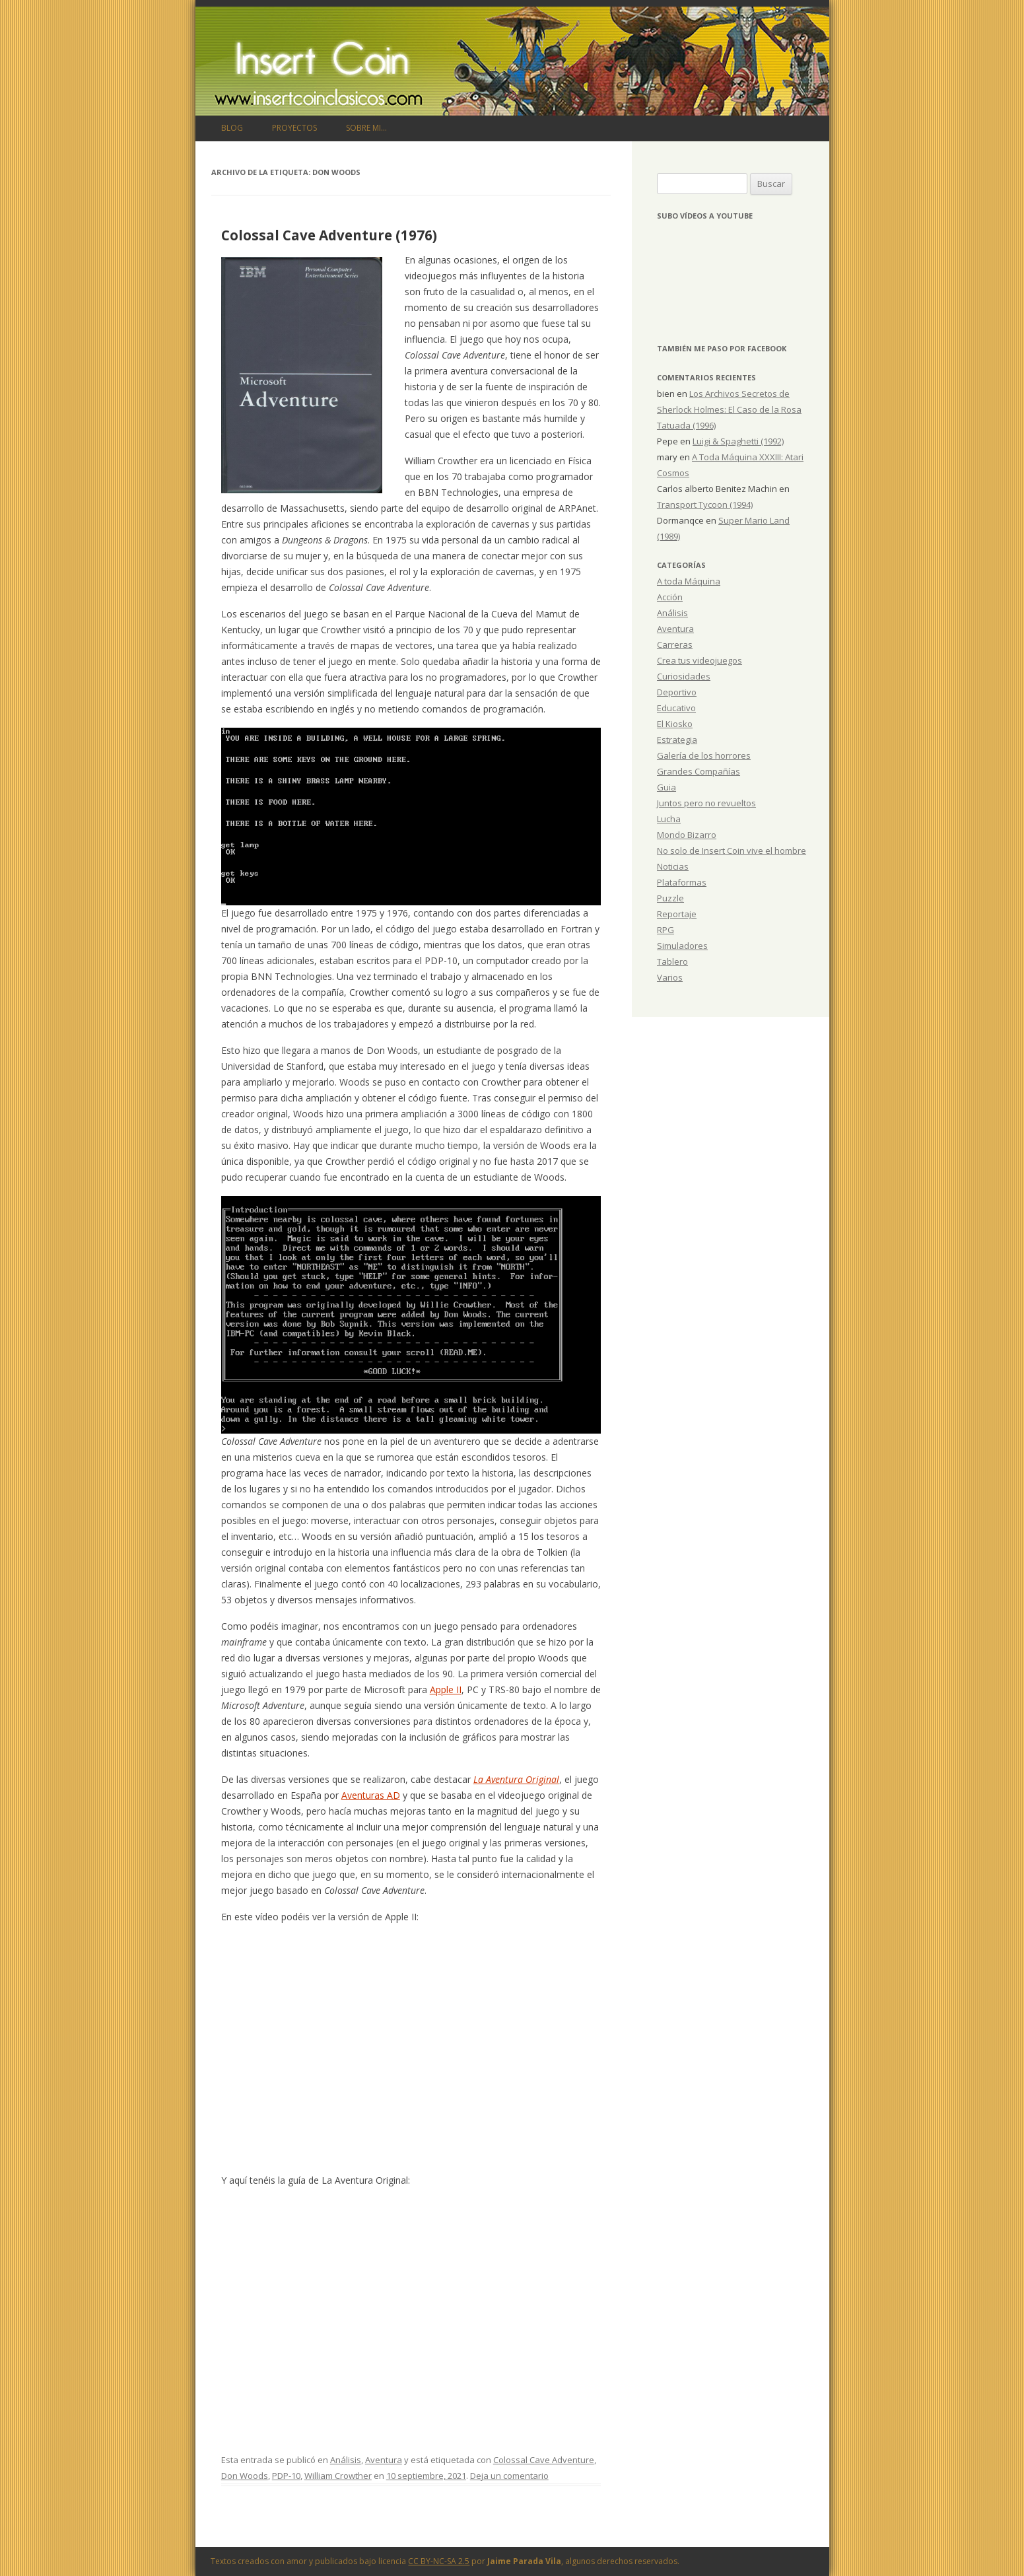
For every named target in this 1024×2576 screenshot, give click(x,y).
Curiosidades (683, 676)
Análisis (345, 2460)
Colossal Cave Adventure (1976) (329, 235)
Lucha (669, 819)
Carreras (675, 644)
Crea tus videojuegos (699, 660)
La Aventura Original (516, 1779)
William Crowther (338, 2476)
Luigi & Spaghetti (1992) (738, 441)
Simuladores (682, 946)
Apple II (445, 1689)
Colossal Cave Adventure (543, 2460)
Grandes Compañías (698, 771)
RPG (665, 930)
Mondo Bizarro (686, 835)
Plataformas (681, 882)
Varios (670, 977)
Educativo (676, 708)
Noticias (673, 866)
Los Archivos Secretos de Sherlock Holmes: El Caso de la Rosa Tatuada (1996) (729, 409)
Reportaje (677, 914)
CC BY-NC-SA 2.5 (438, 2561)
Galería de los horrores (704, 755)
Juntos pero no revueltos (706, 803)
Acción (670, 597)
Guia (666, 787)
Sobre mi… (366, 127)
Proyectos (294, 127)
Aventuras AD (370, 1795)
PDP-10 (286, 2476)
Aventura (383, 2460)
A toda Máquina (688, 581)
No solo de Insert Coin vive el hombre (731, 850)
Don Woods (244, 2476)
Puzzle (670, 898)
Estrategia (677, 740)
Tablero (672, 961)
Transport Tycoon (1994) (705, 504)
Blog (232, 127)
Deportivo (677, 692)
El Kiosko (675, 724)
